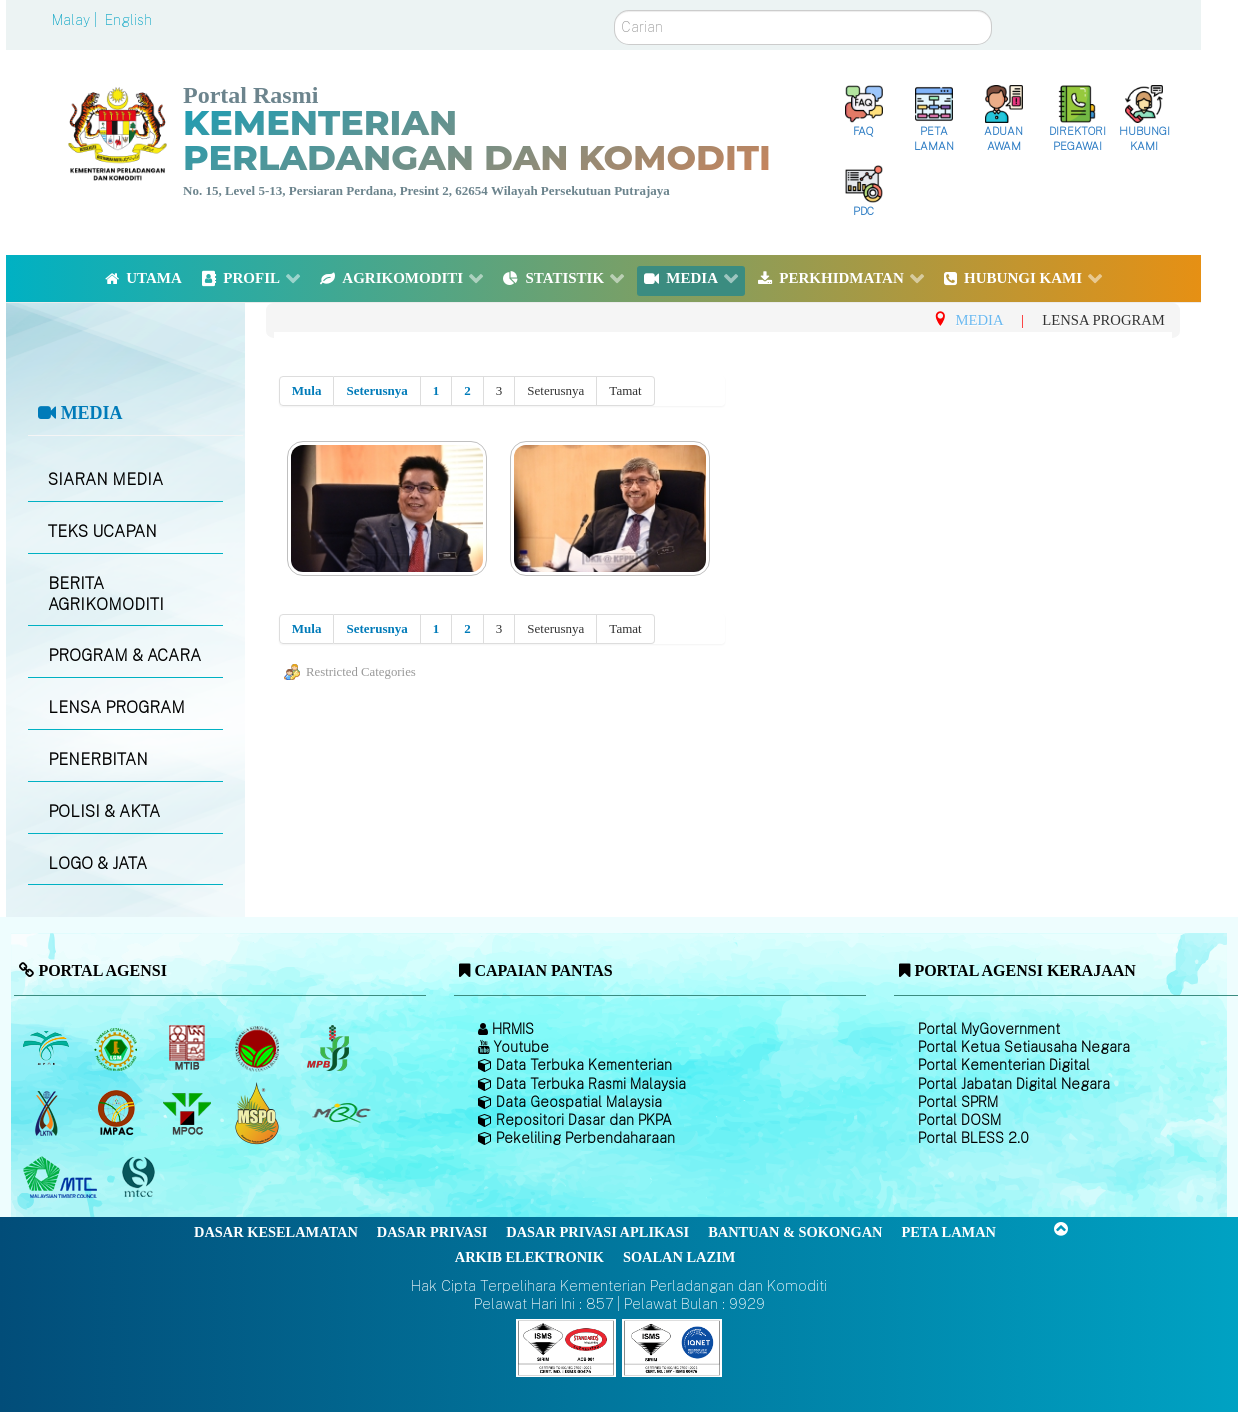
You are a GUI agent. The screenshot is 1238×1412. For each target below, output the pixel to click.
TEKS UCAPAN (102, 531)
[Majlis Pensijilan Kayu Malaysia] (141, 1178)
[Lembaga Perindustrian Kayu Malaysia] (188, 1048)
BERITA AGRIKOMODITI (106, 594)
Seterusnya (376, 390)
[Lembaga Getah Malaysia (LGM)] (118, 1048)
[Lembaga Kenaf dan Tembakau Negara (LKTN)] (47, 1113)
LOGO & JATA (97, 863)
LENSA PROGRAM (116, 707)
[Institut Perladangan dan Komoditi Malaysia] (118, 1113)
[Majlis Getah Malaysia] (340, 1113)
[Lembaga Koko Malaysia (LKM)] (259, 1048)
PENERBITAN (98, 759)
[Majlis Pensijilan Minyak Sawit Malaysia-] (259, 1113)
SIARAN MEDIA (105, 479)
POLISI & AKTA (104, 811)
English (128, 20)
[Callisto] (566, 1346)
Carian (614, 10)
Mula (307, 390)
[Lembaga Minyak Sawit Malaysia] (47, 1048)
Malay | (76, 20)
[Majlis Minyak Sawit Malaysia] (188, 1113)
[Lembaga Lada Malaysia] (329, 1048)
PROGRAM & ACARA (124, 655)
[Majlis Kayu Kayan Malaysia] (62, 1178)
